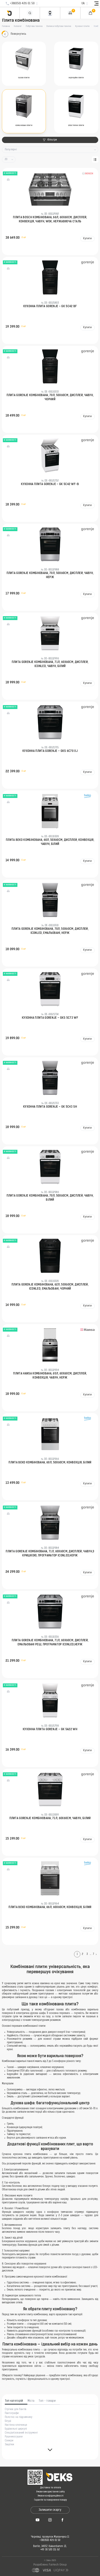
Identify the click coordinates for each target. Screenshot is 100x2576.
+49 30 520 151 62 (50, 2550)
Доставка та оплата (50, 2488)
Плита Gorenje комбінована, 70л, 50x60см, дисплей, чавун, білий (50, 1197)
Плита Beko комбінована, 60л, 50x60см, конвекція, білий (50, 1462)
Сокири (9, 2441)
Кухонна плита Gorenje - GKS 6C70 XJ (50, 751)
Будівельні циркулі (16, 2429)
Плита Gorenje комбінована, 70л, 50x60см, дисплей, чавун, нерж (50, 575)
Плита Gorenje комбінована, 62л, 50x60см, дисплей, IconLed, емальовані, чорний (50, 1286)
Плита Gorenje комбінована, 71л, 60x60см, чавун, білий (50, 1818)
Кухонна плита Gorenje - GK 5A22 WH (50, 1729)
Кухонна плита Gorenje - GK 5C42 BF (50, 306)
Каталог (18, 26)
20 (6, 159)
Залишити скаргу (50, 2510)
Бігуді (8, 2421)
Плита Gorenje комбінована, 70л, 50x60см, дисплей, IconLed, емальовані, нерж (50, 931)
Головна (6, 26)
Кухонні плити (82, 26)
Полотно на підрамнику (19, 2417)
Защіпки (9, 2444)
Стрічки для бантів (15, 2409)
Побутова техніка (34, 26)
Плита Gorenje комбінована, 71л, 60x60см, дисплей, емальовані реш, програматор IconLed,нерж (50, 1642)
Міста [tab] (31, 2401)
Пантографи (12, 2413)
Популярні (11, 149)
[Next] (97, 1954)
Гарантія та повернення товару (50, 2500)
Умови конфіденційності (51, 2496)
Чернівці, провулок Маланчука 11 (50, 2537)
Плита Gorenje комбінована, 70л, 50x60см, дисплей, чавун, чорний (50, 397)
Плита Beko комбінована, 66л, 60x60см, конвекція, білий (50, 1907)
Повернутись (14, 34)
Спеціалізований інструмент (21, 2433)
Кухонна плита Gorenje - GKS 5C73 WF (50, 1018)
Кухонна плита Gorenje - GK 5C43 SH (50, 1106)
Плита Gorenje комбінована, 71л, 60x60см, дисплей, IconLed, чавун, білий (50, 664)
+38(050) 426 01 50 (50, 2540)
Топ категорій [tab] (14, 2401)
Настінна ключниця (16, 2425)
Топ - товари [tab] (47, 2401)
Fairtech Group (58, 2565)
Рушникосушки (14, 2437)
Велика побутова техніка (59, 26)
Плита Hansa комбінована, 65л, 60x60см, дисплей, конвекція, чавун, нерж (50, 1375)
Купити (87, 238)
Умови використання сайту (50, 2492)
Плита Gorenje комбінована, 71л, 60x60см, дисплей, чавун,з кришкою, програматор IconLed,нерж (50, 1553)
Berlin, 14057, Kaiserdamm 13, (50, 2546)
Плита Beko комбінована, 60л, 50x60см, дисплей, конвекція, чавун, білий (50, 842)
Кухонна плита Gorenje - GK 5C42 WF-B (50, 484)
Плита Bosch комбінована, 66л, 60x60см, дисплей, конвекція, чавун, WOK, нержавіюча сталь (50, 219)
